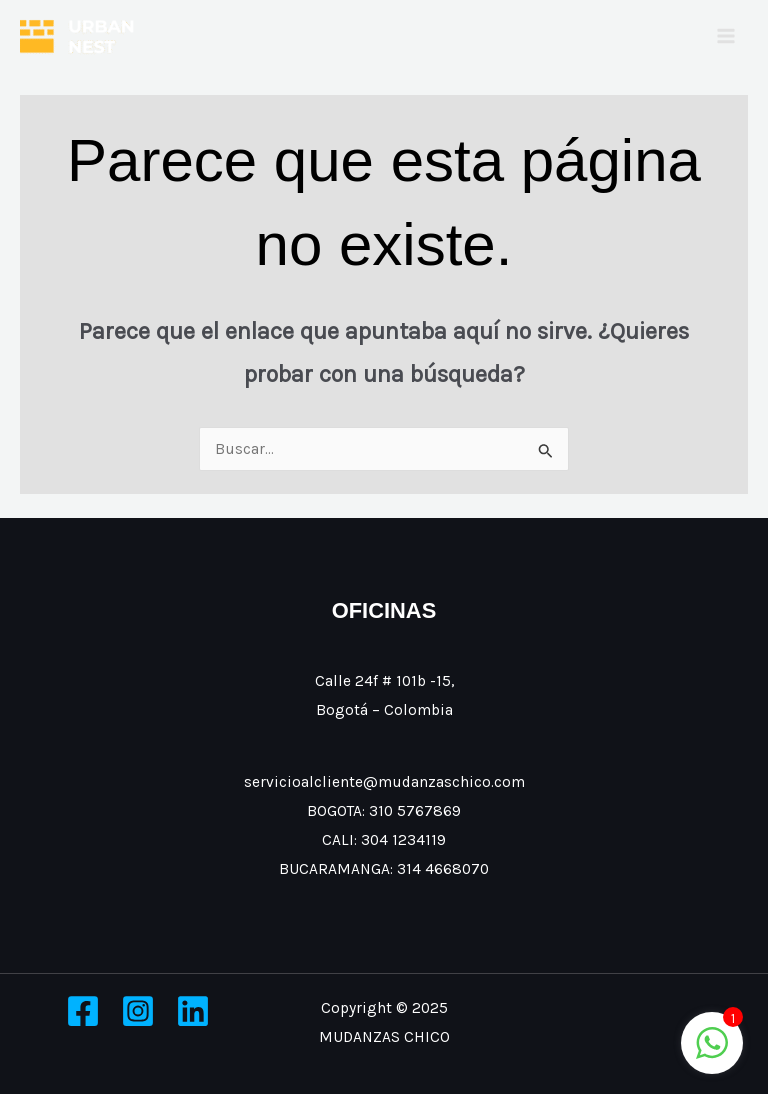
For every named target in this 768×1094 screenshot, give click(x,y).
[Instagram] (138, 1011)
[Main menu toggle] (726, 35)
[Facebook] (83, 1011)
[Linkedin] (193, 1011)
